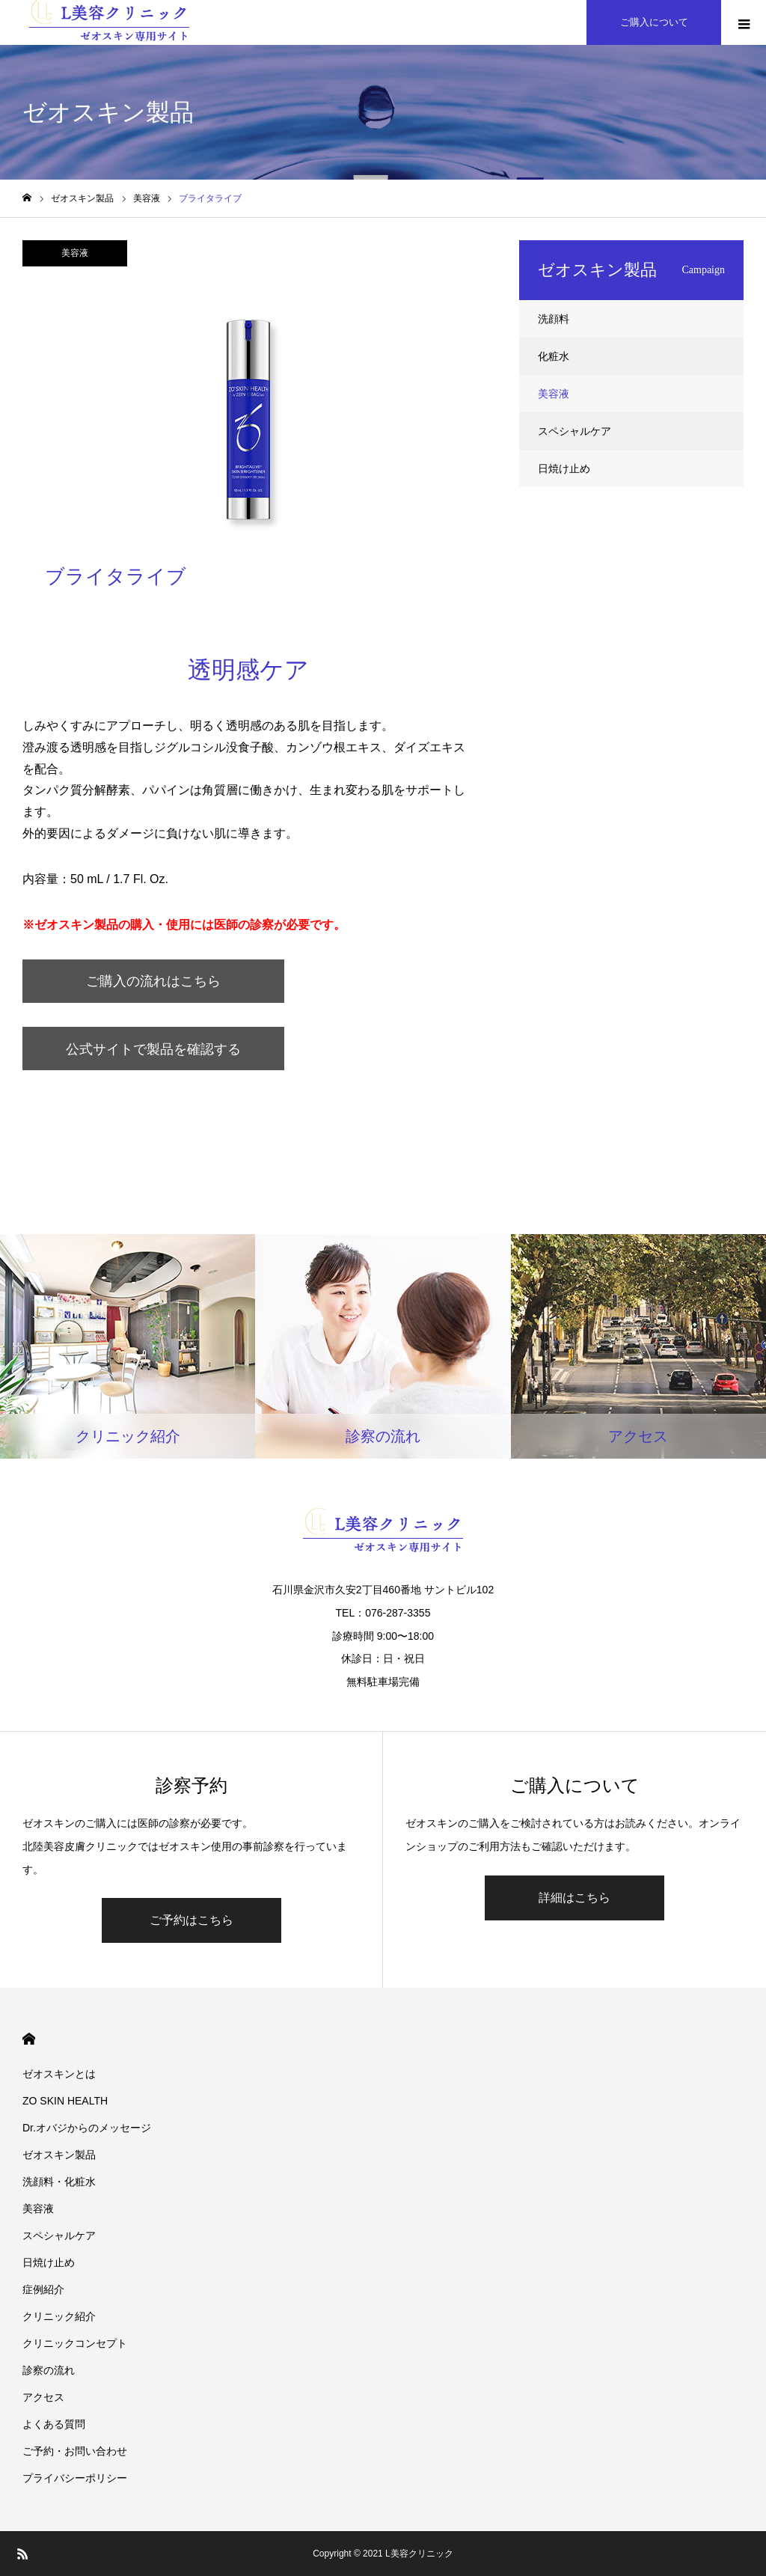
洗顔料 (553, 319)
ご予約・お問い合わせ (74, 2451)
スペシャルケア (574, 431)
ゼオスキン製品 (59, 2155)
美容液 (74, 253)
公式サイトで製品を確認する (153, 1049)
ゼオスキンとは (59, 2074)
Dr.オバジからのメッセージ (86, 2128)
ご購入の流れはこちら (153, 981)
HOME (28, 2039)
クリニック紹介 (59, 2316)
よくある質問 (53, 2424)
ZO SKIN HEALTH (65, 2101)
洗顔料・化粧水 (59, 2182)
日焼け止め (564, 468)
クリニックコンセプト (74, 2343)
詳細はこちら (574, 1897)
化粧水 (553, 356)
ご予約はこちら (191, 1920)
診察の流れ (48, 2370)
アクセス (43, 2397)
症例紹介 (43, 2289)
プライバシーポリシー (74, 2478)
